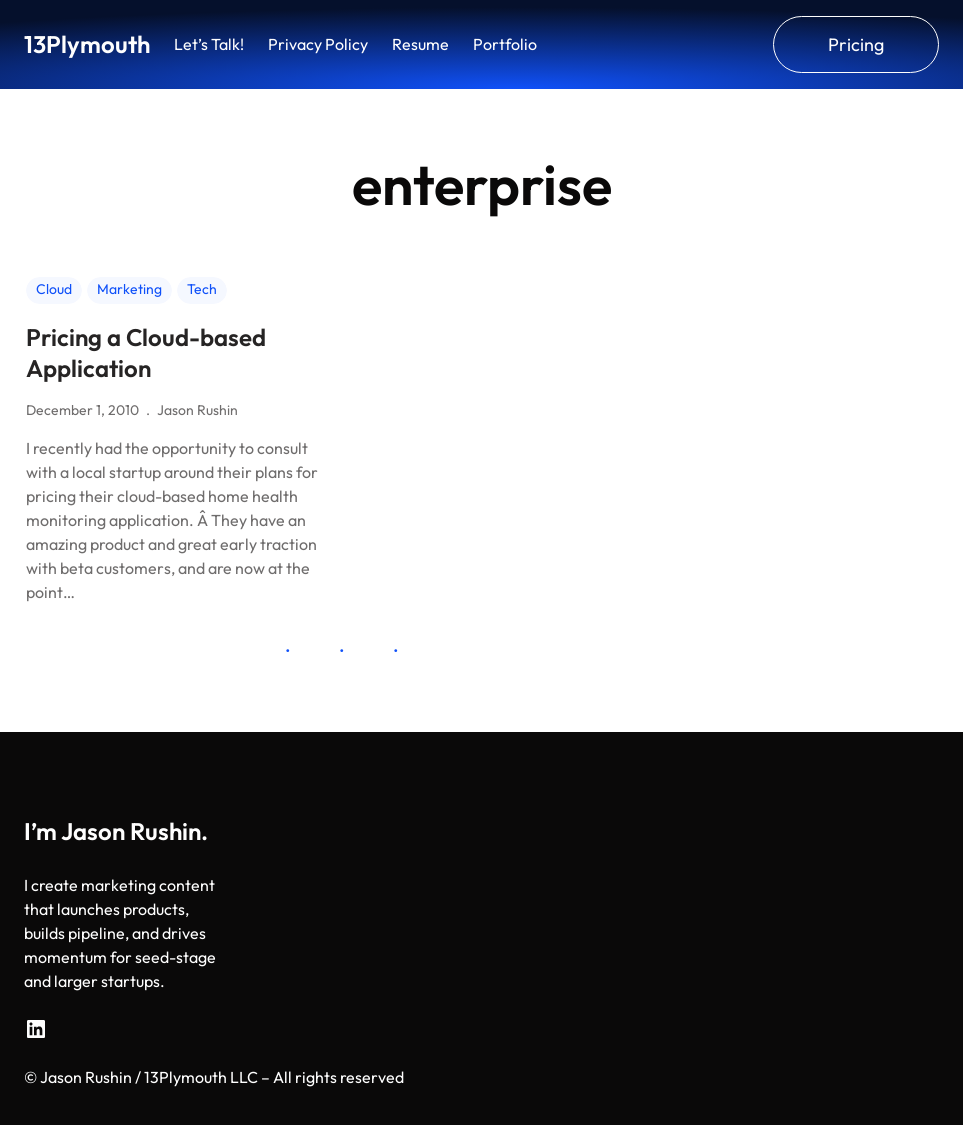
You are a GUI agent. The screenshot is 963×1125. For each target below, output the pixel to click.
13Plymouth (87, 44)
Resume (420, 44)
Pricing (856, 44)
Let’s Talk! (209, 44)
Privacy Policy (318, 44)
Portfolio (505, 44)
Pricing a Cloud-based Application (146, 352)
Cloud (54, 289)
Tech (202, 289)
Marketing (129, 289)
